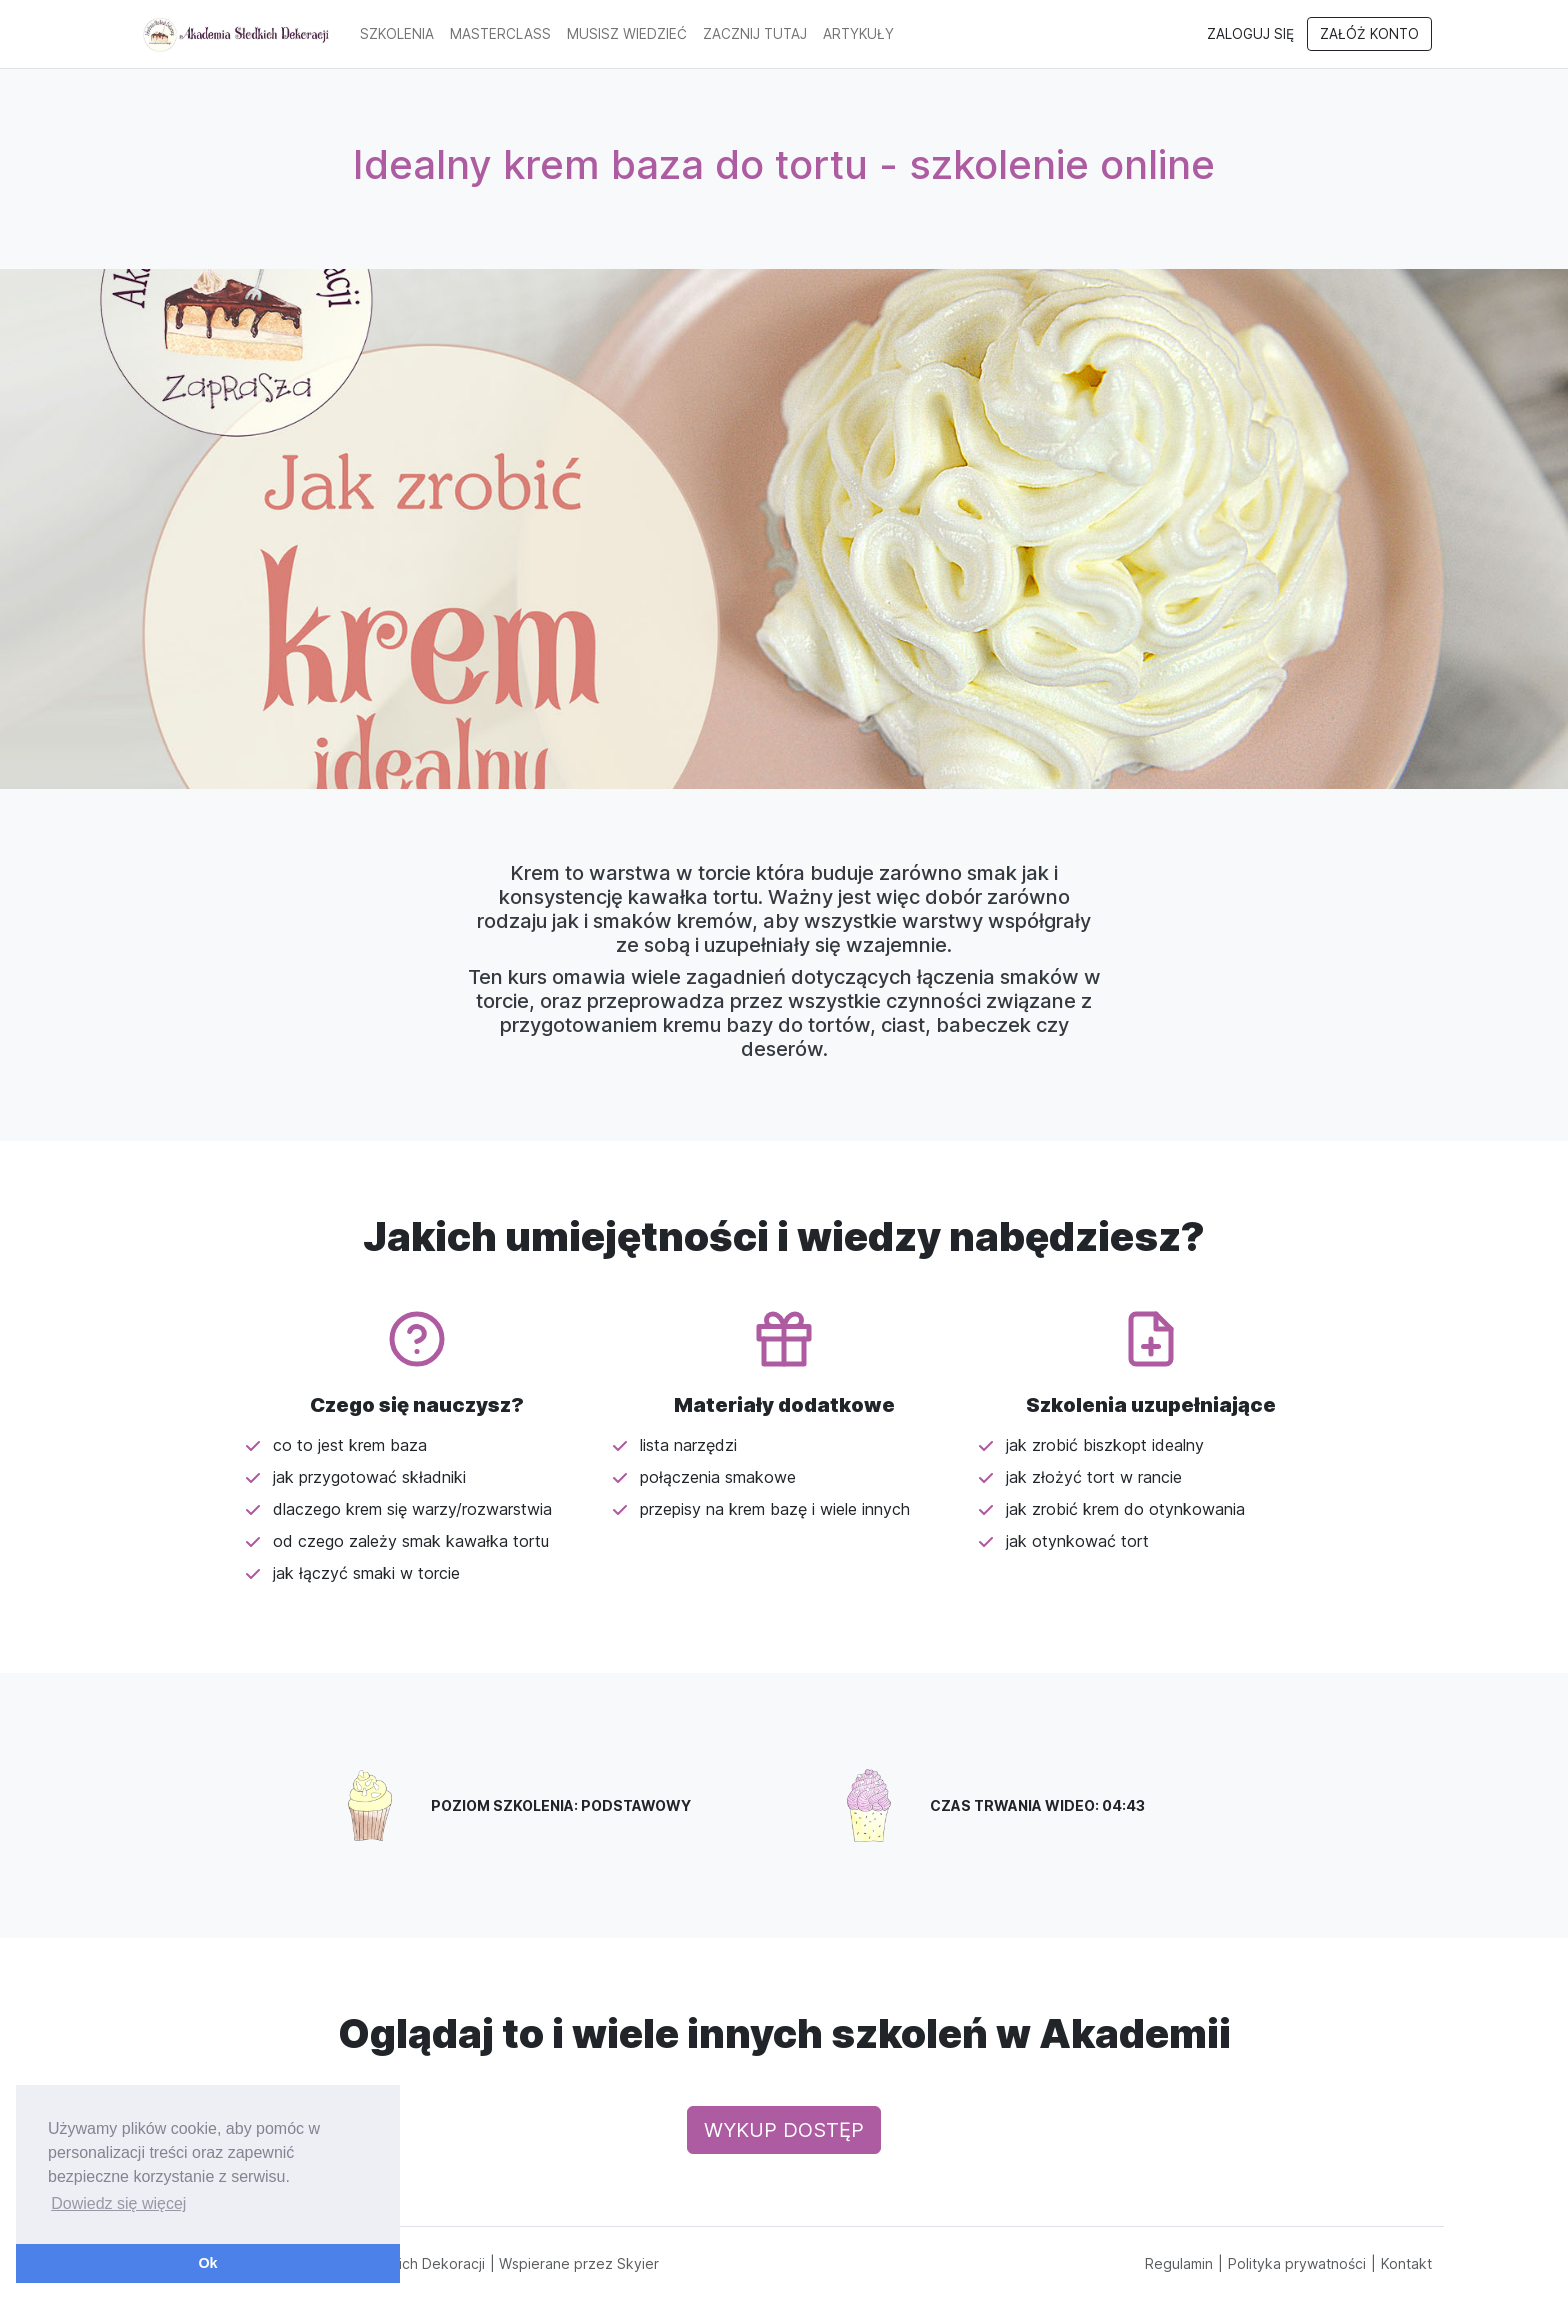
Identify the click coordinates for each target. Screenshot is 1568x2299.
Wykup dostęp (784, 2130)
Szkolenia (397, 34)
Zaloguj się (1250, 34)
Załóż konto (1369, 34)
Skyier (638, 2263)
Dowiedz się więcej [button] (118, 2203)
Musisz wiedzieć (627, 34)
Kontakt (1406, 2263)
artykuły (858, 34)
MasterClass (500, 34)
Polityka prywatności (1297, 2263)
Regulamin (1179, 2263)
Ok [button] (207, 2263)
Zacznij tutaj (755, 34)
